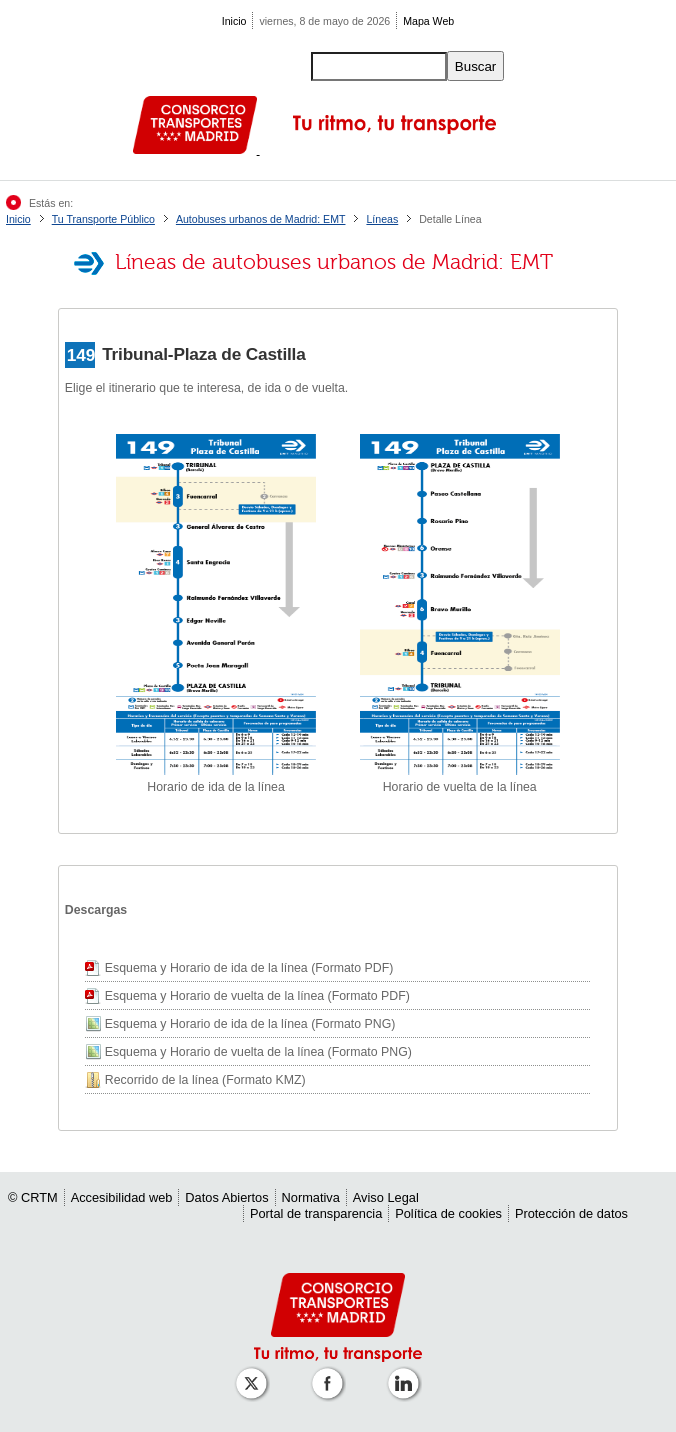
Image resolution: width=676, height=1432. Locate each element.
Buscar (475, 66)
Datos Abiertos (226, 1197)
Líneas (382, 219)
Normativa (311, 1197)
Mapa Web (428, 21)
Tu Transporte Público (103, 219)
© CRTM (33, 1197)
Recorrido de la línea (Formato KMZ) (205, 1080)
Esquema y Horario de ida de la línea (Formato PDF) (249, 968)
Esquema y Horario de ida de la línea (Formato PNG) (250, 1024)
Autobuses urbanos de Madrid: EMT (261, 219)
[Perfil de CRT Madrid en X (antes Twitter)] (255, 1373)
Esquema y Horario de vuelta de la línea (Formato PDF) (257, 996)
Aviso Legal (386, 1197)
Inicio (234, 21)
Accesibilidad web (122, 1197)
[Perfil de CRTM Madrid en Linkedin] (407, 1373)
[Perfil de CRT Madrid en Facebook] (331, 1373)
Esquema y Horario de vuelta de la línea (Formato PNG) (258, 1052)
